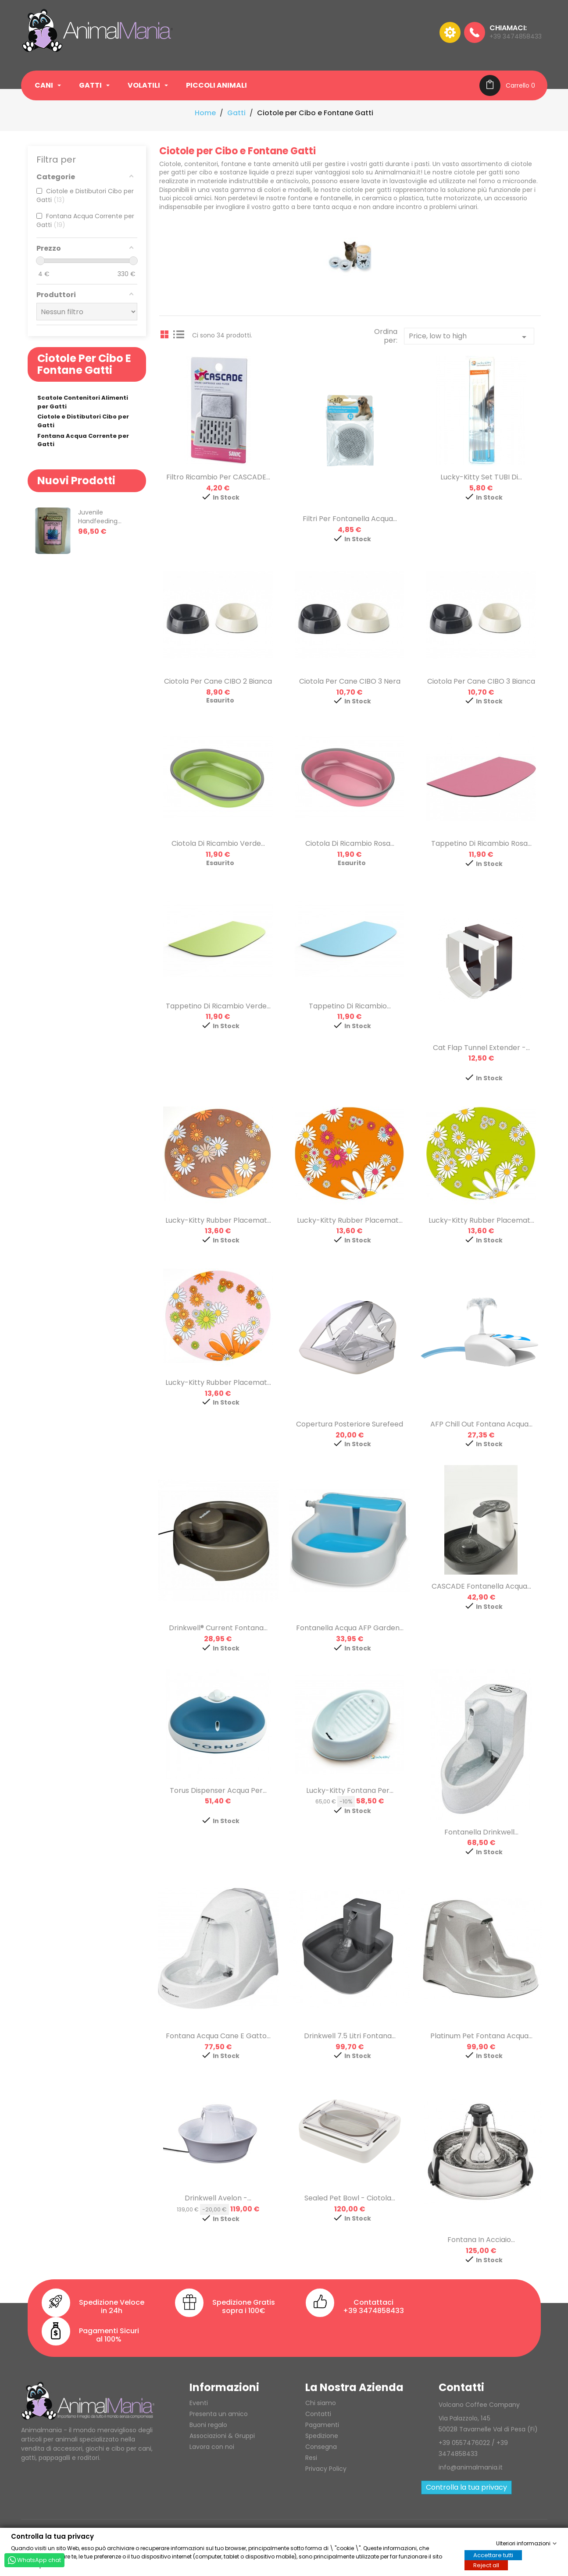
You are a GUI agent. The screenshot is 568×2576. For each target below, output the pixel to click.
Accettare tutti (493, 2555)
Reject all (486, 2565)
